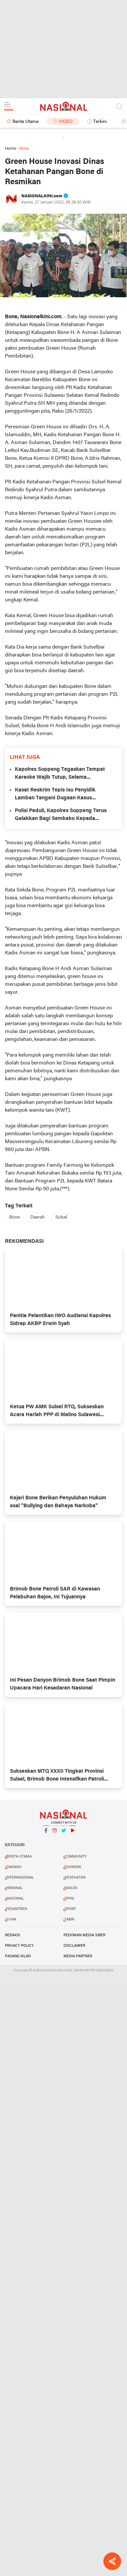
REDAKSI (12, 1935)
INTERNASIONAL (20, 1878)
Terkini (100, 121)
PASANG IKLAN (18, 1956)
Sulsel (61, 1217)
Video (66, 121)
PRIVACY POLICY (19, 1946)
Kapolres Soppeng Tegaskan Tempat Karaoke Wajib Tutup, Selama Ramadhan (60, 774)
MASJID (70, 1888)
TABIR (69, 1920)
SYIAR (11, 1920)
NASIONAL (15, 1899)
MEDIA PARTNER (78, 1956)
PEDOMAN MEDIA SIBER (84, 1935)
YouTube (72, 1833)
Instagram (54, 1833)
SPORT (70, 1909)
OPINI (69, 1899)
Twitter (63, 1833)
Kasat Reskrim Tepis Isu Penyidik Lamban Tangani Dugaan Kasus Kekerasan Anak (55, 795)
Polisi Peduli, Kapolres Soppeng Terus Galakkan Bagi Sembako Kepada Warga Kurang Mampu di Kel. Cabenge (62, 815)
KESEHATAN (75, 1878)
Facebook (45, 1833)
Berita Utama (25, 121)
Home (10, 148)
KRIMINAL (14, 1888)
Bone (14, 1217)
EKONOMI (72, 1867)
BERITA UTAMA (19, 1857)
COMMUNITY (75, 1857)
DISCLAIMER (74, 1946)
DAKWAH (13, 1867)
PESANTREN (16, 1909)
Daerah (37, 1217)
